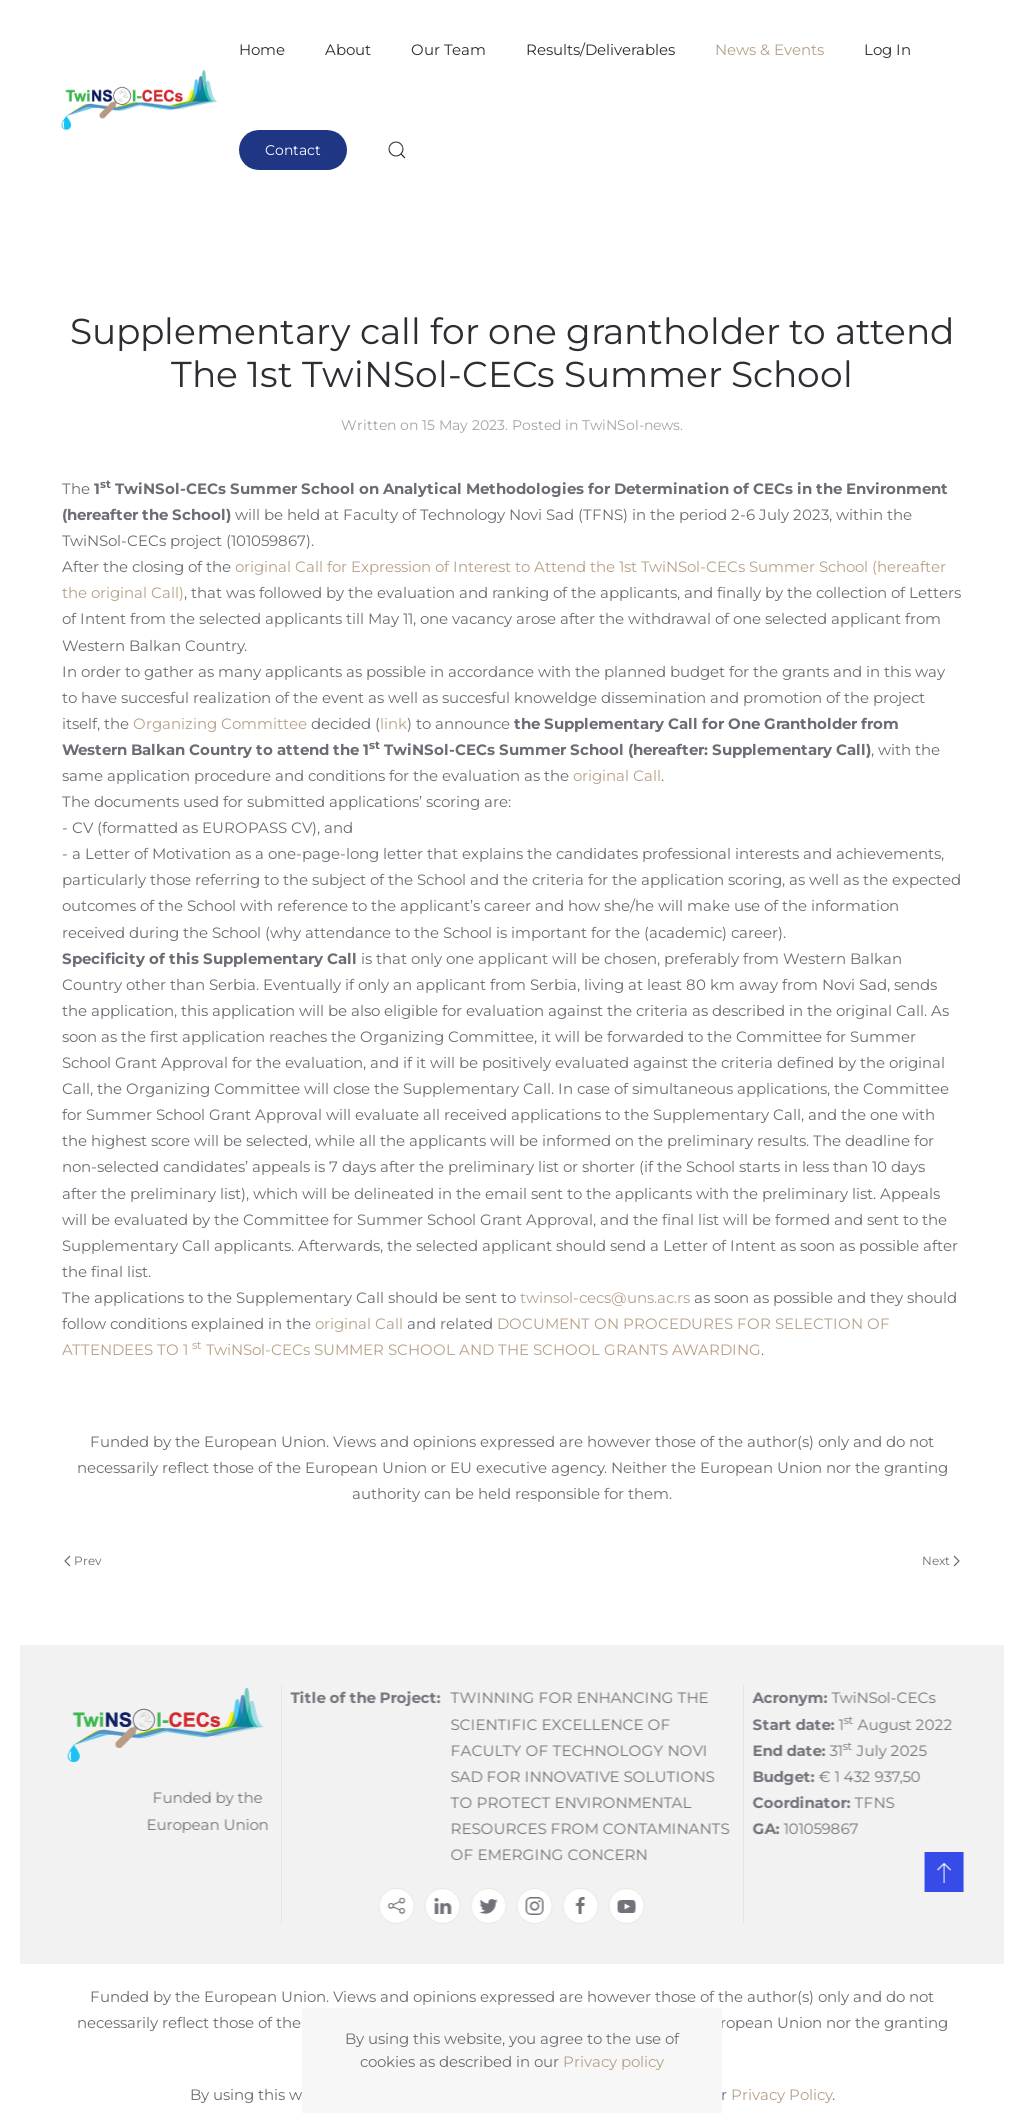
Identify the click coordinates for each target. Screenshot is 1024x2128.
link (393, 723)
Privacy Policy (781, 2094)
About (348, 49)
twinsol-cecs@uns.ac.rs (605, 1297)
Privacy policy (613, 2061)
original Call (617, 775)
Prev (83, 1560)
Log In (887, 49)
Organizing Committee (220, 723)
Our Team (448, 49)
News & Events (769, 49)
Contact (293, 150)
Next (941, 1560)
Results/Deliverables (600, 49)
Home (262, 49)
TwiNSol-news (631, 425)
